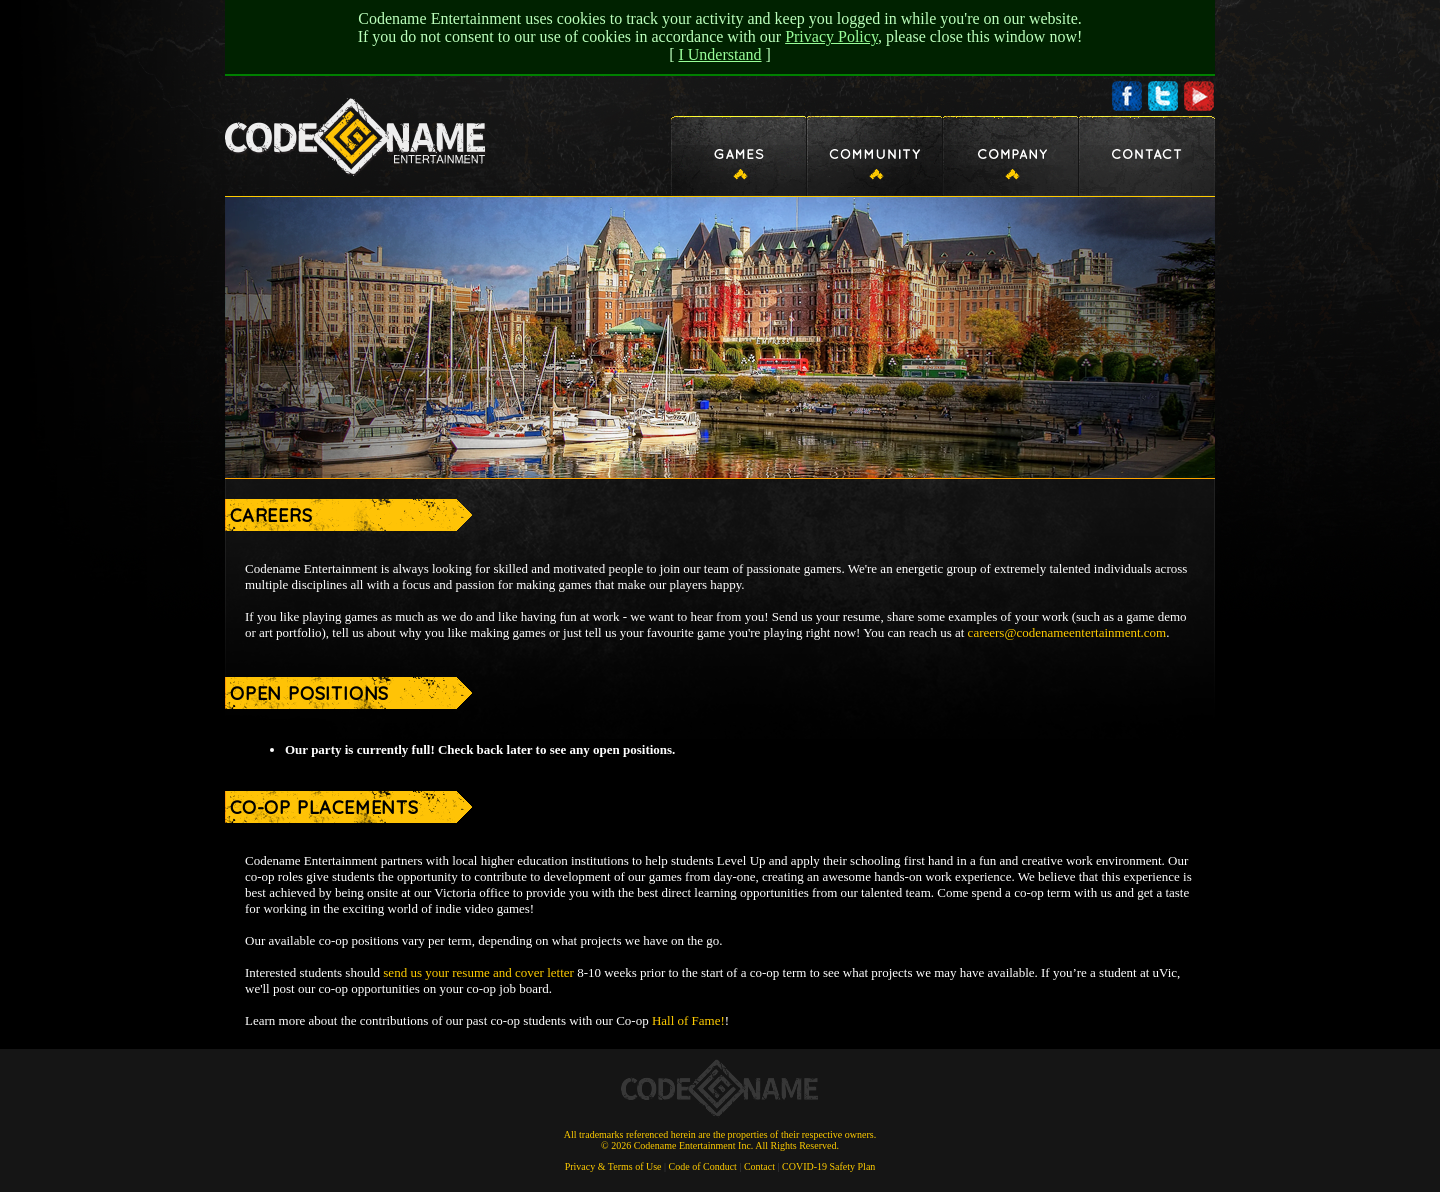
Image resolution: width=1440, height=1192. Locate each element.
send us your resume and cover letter (478, 972)
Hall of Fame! (688, 1020)
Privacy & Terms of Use (613, 1166)
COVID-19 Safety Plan (828, 1166)
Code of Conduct (703, 1166)
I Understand (719, 54)
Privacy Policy (831, 36)
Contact (759, 1166)
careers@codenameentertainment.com (1067, 632)
